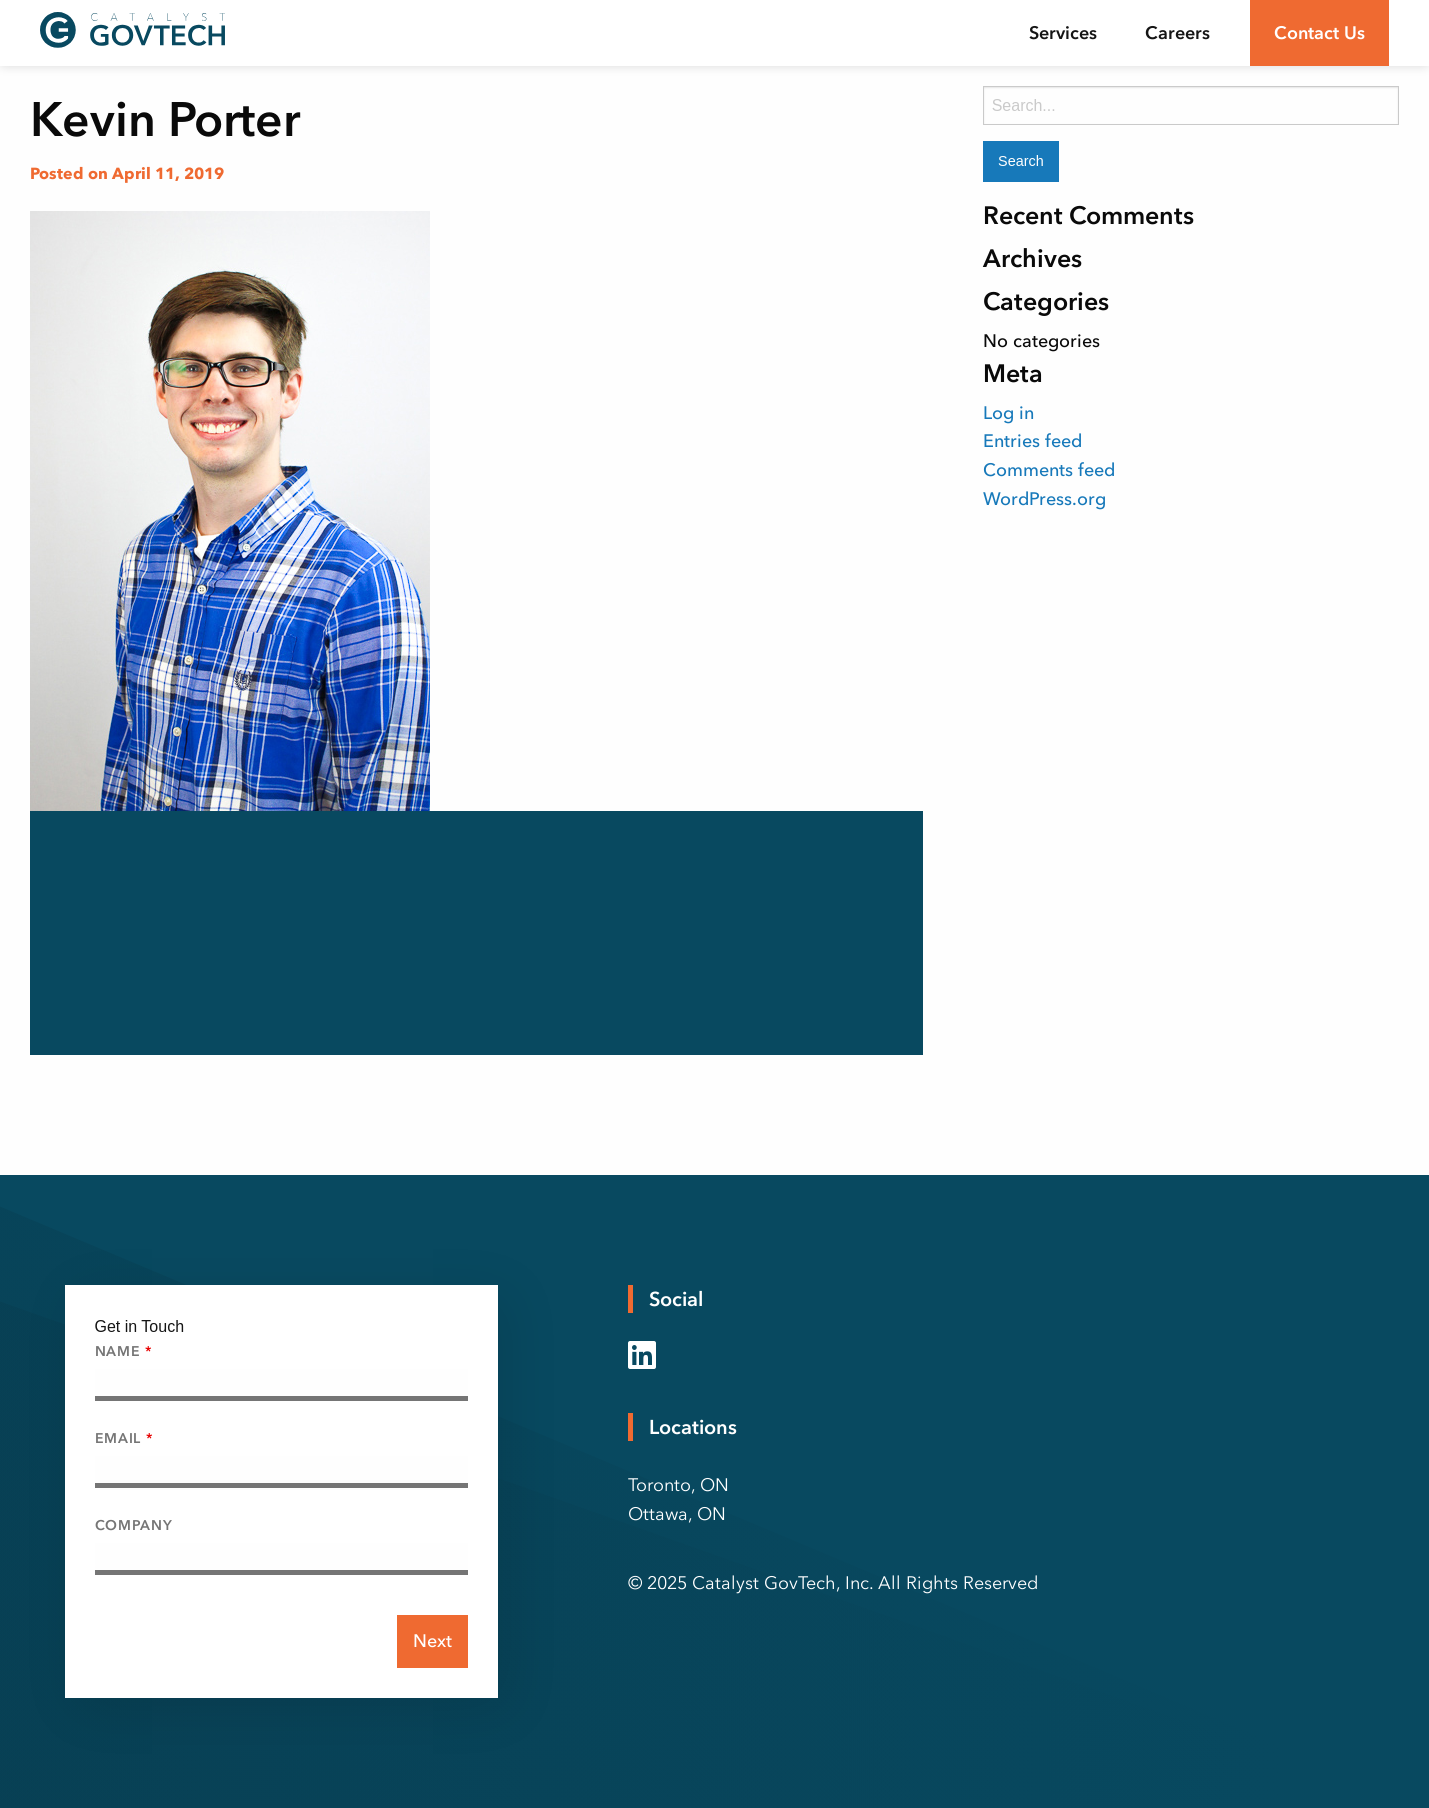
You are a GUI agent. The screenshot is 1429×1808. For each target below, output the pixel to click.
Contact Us (1319, 33)
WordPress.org (1044, 499)
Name (123, 1351)
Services (1063, 33)
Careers (1177, 33)
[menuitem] (1063, 33)
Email (124, 1438)
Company (134, 1525)
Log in (1008, 413)
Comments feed (1049, 470)
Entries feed (1032, 441)
